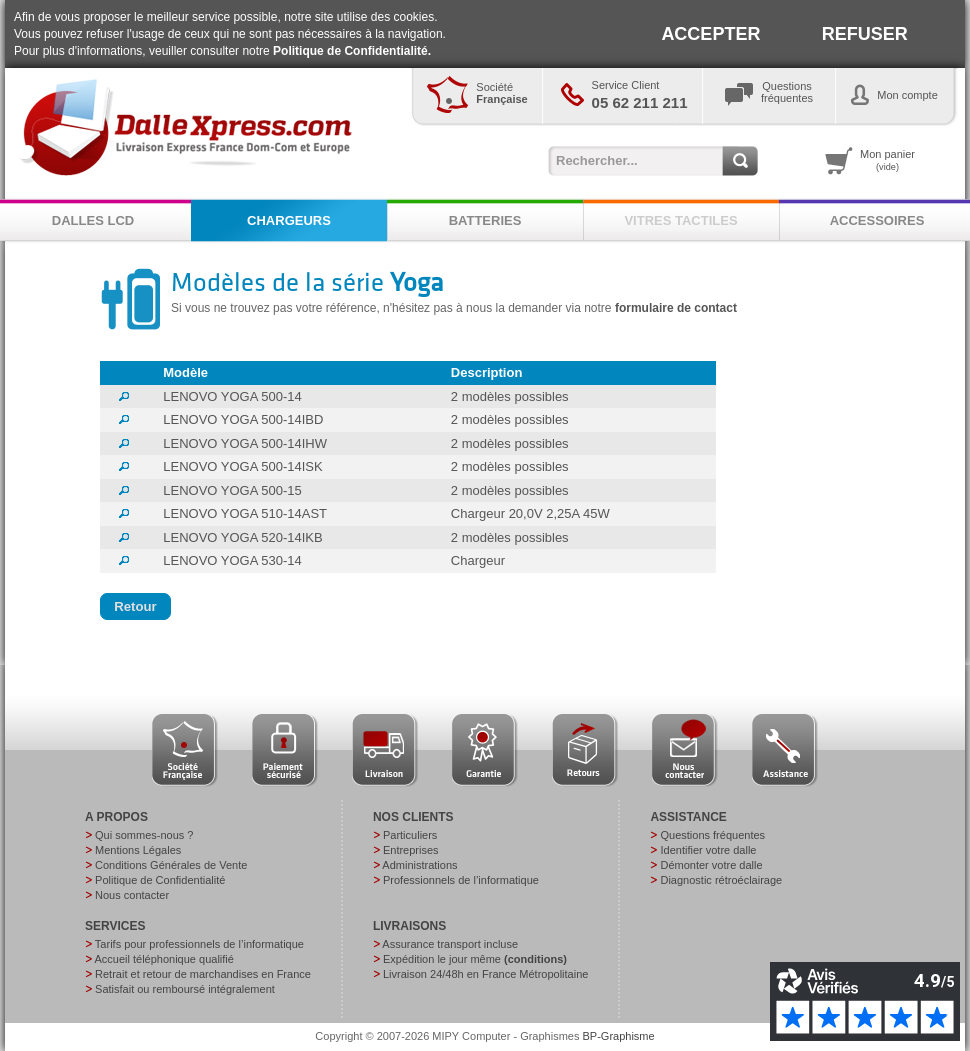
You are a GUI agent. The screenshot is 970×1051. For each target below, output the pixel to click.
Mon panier (887, 160)
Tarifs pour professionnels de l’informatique (199, 944)
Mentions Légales (138, 850)
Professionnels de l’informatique (461, 880)
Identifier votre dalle (708, 850)
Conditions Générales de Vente (171, 865)
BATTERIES (485, 220)
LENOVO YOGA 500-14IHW (245, 443)
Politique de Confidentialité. (352, 51)
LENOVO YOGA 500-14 (232, 396)
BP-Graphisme (619, 1036)
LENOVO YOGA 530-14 (232, 560)
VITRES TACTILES (680, 220)
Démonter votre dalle (711, 865)
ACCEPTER (710, 34)
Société (501, 93)
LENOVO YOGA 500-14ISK (242, 466)
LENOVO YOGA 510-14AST (245, 513)
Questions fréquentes (712, 835)
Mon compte (907, 95)
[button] (135, 607)
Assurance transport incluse (450, 944)
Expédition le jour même (475, 959)
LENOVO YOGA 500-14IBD (243, 419)
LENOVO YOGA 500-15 (232, 490)
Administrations (419, 865)
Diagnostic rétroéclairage (721, 880)
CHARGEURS (289, 220)
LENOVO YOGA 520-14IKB (242, 537)
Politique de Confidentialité (160, 880)
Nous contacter (132, 895)
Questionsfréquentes (787, 92)
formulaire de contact (676, 308)
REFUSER (865, 34)
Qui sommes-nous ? (144, 835)
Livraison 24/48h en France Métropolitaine (485, 974)
